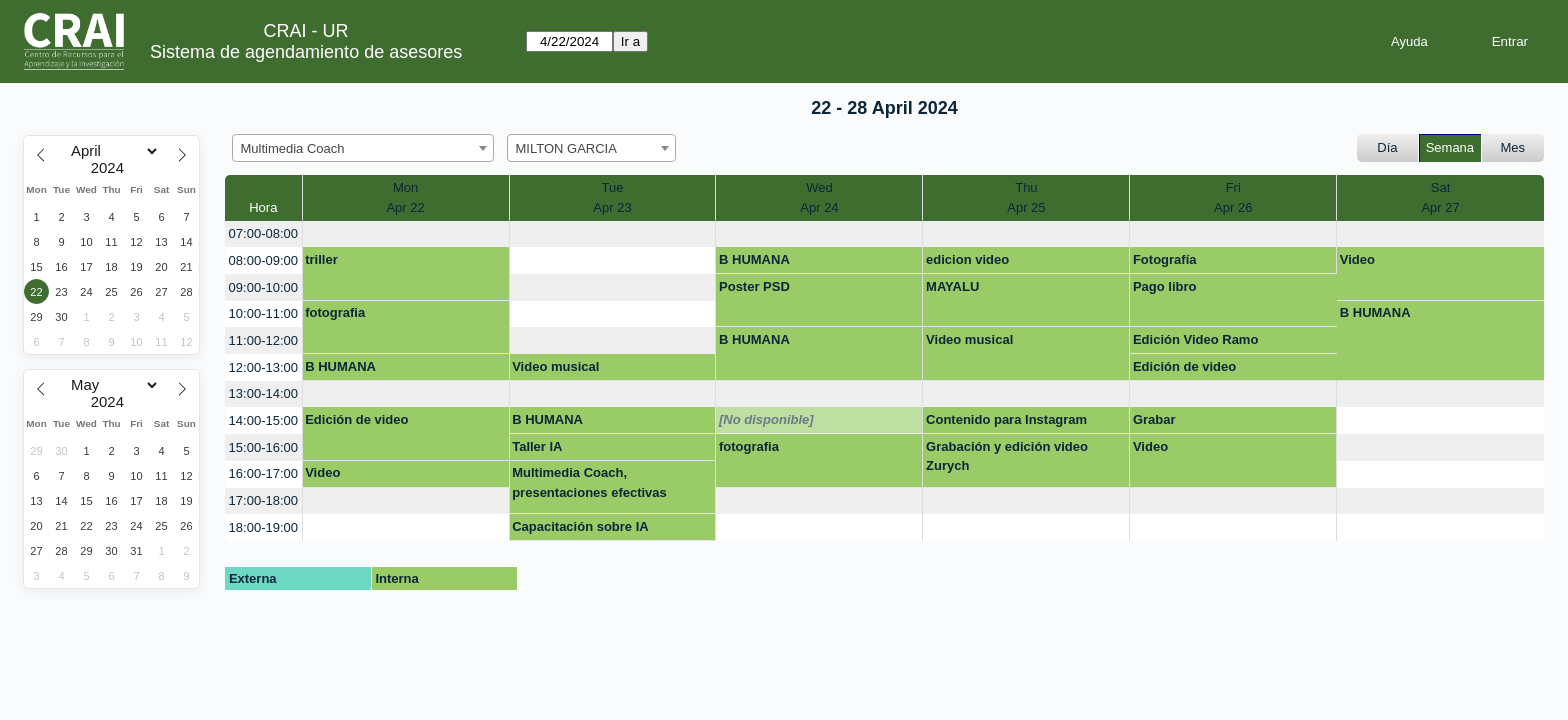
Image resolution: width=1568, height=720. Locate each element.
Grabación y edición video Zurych (1007, 456)
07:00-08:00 (263, 233)
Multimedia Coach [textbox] (293, 148)
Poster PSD (754, 286)
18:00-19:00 (263, 527)
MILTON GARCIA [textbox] (566, 148)
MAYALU (952, 286)
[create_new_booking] (406, 234)
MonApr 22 (405, 197)
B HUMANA (754, 259)
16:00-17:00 (263, 473)
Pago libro (1165, 286)
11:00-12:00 (263, 340)
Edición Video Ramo (1195, 339)
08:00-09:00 (263, 260)
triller (321, 259)
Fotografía (1165, 259)
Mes (1513, 147)
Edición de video (1184, 366)
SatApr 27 (1440, 197)
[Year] (112, 168)
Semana (1450, 147)
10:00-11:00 (263, 313)
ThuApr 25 (1026, 197)
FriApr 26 (1233, 197)
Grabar (1154, 419)
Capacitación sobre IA (580, 526)
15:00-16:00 (263, 447)
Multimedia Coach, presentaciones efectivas (589, 482)
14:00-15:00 (263, 420)
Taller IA (537, 446)
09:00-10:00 (263, 287)
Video (1357, 259)
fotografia (335, 312)
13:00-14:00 (263, 393)
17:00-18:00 (263, 500)
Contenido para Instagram (1006, 419)
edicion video (967, 259)
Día (1387, 147)
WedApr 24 (819, 197)
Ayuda (1409, 41)
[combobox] (363, 148)
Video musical (969, 339)
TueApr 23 (612, 197)
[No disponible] (766, 419)
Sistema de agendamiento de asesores (306, 52)
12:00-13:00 (263, 367)
